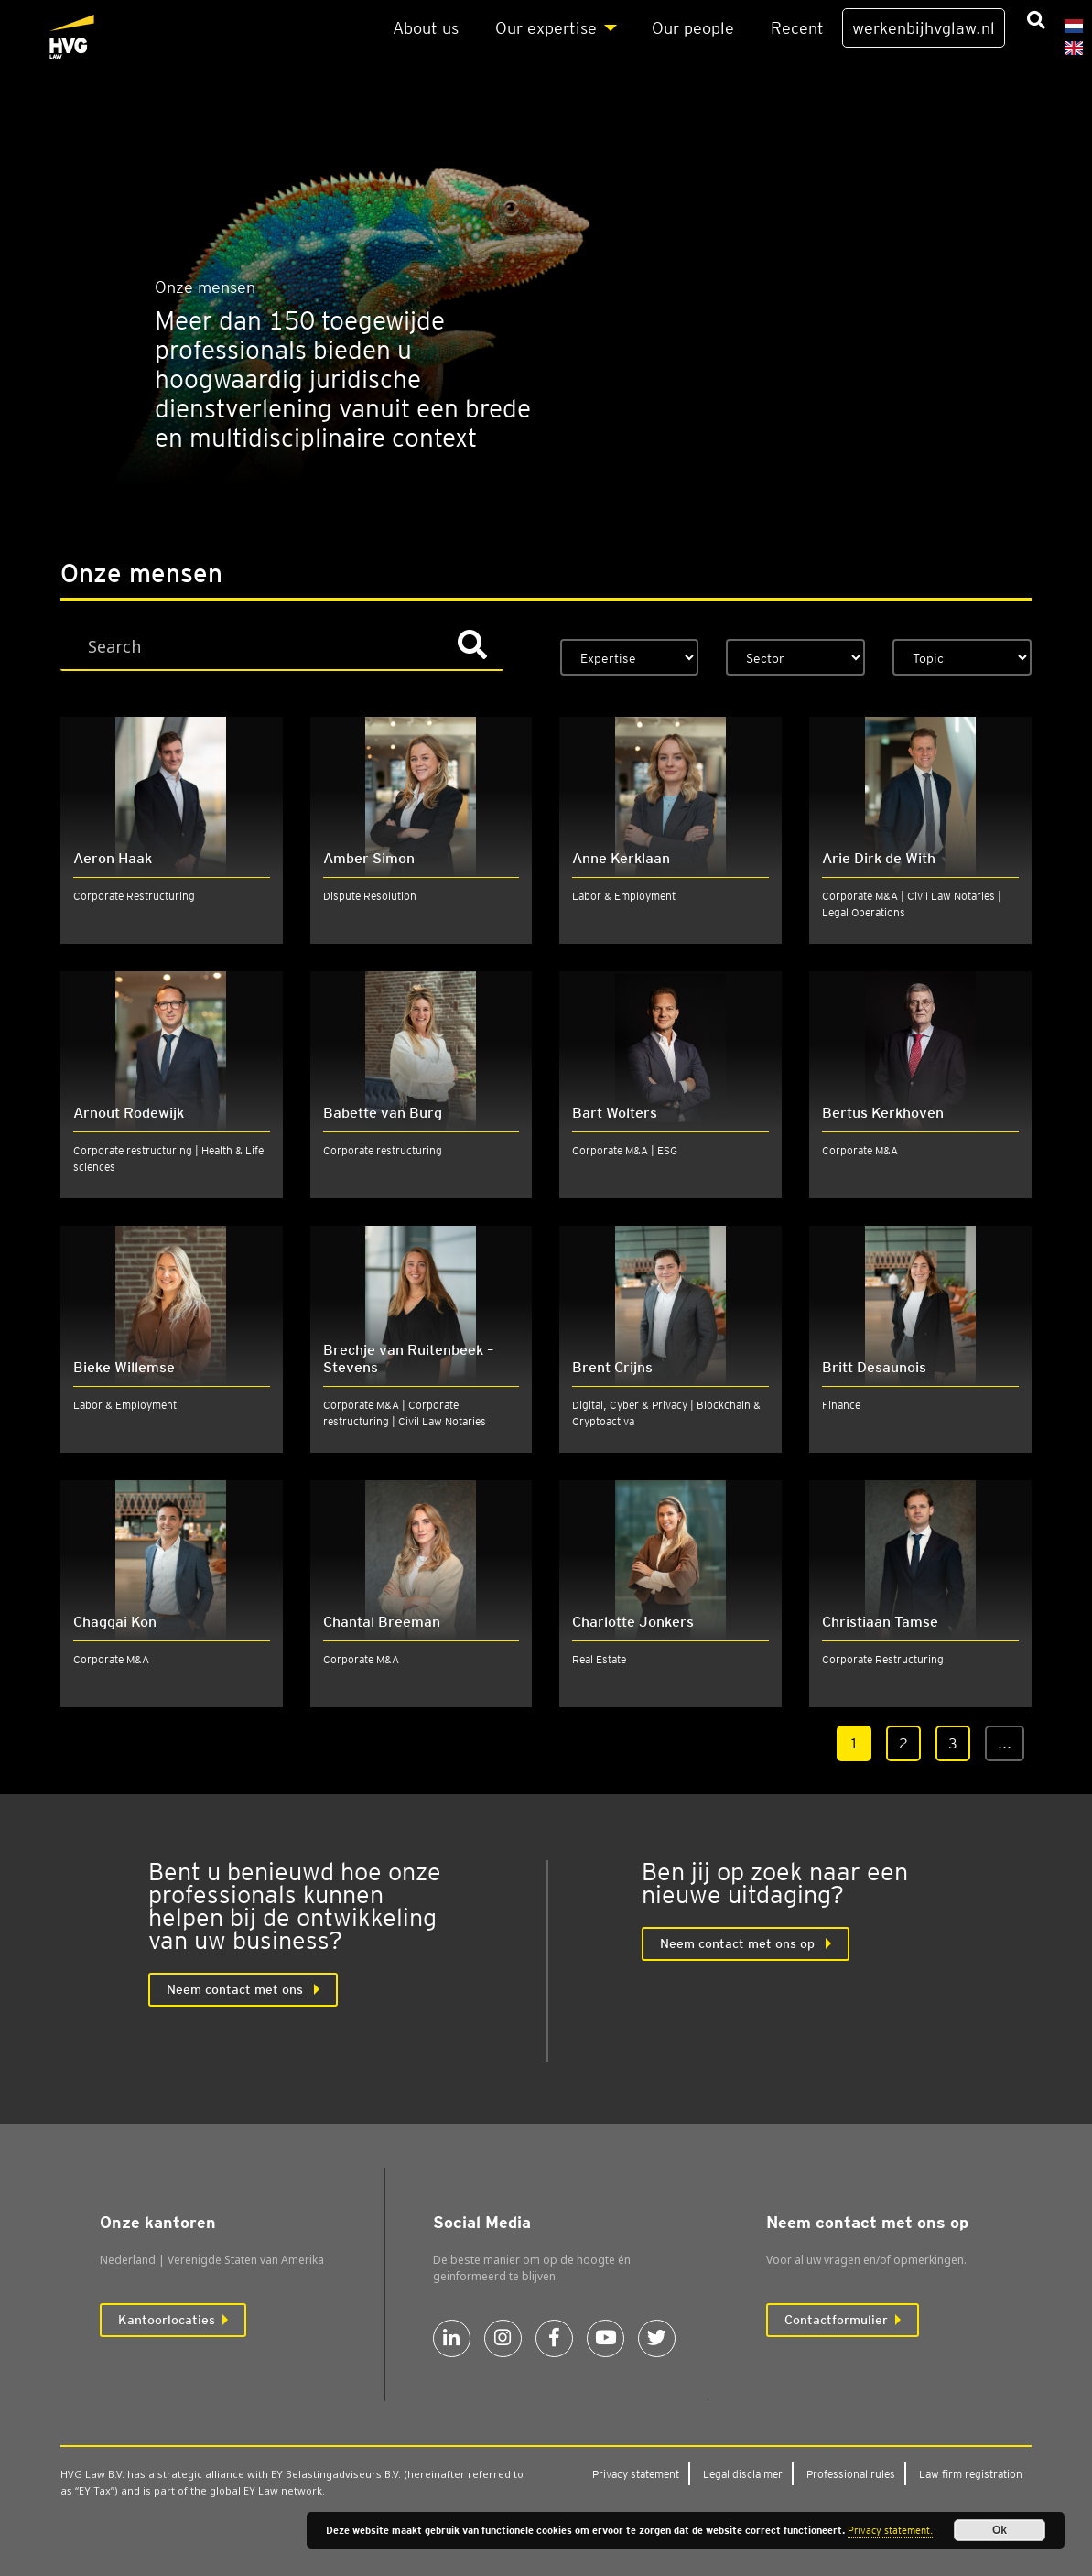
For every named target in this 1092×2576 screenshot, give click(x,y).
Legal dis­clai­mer (743, 2474)
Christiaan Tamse (880, 1621)
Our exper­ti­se (546, 28)
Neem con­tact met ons (237, 1989)
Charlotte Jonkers (633, 1621)
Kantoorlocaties (166, 2319)
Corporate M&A (860, 1150)
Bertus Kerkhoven (883, 1112)
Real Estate (599, 1659)
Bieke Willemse (124, 1367)
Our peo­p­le (693, 28)
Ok (999, 2530)
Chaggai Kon (115, 1621)
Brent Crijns (612, 1367)
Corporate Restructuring (134, 896)
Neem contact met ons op (739, 1943)
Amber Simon (369, 858)
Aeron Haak (112, 858)
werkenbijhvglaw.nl (923, 28)
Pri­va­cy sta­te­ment (635, 2474)
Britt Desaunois (874, 1367)
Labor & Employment (624, 896)
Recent (797, 28)
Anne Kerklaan (621, 858)
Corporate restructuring (382, 1150)
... (1004, 1743)
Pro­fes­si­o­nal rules (850, 2474)
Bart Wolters (614, 1112)
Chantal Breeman (381, 1621)
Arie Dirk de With (878, 858)
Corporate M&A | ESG (624, 1150)
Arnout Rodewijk (128, 1112)
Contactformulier (836, 2319)
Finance (841, 1405)
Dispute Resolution (369, 896)
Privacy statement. (890, 2530)
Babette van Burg (382, 1112)
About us (426, 28)
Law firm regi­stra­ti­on (970, 2474)
